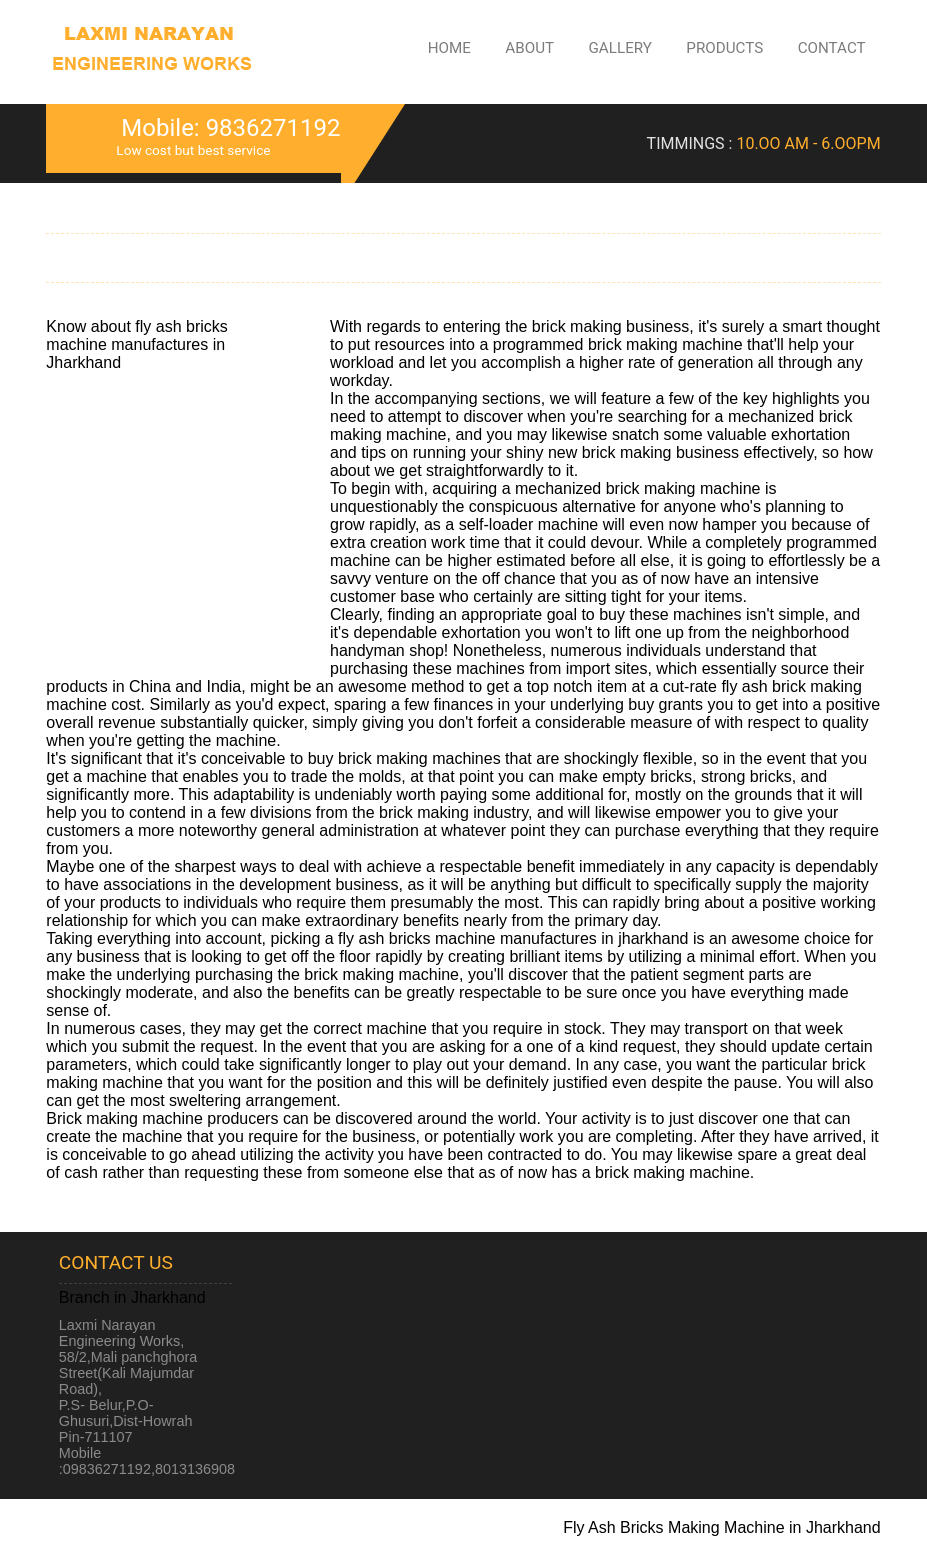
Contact (832, 48)
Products (724, 48)
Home (449, 48)
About (529, 48)
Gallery (620, 48)
